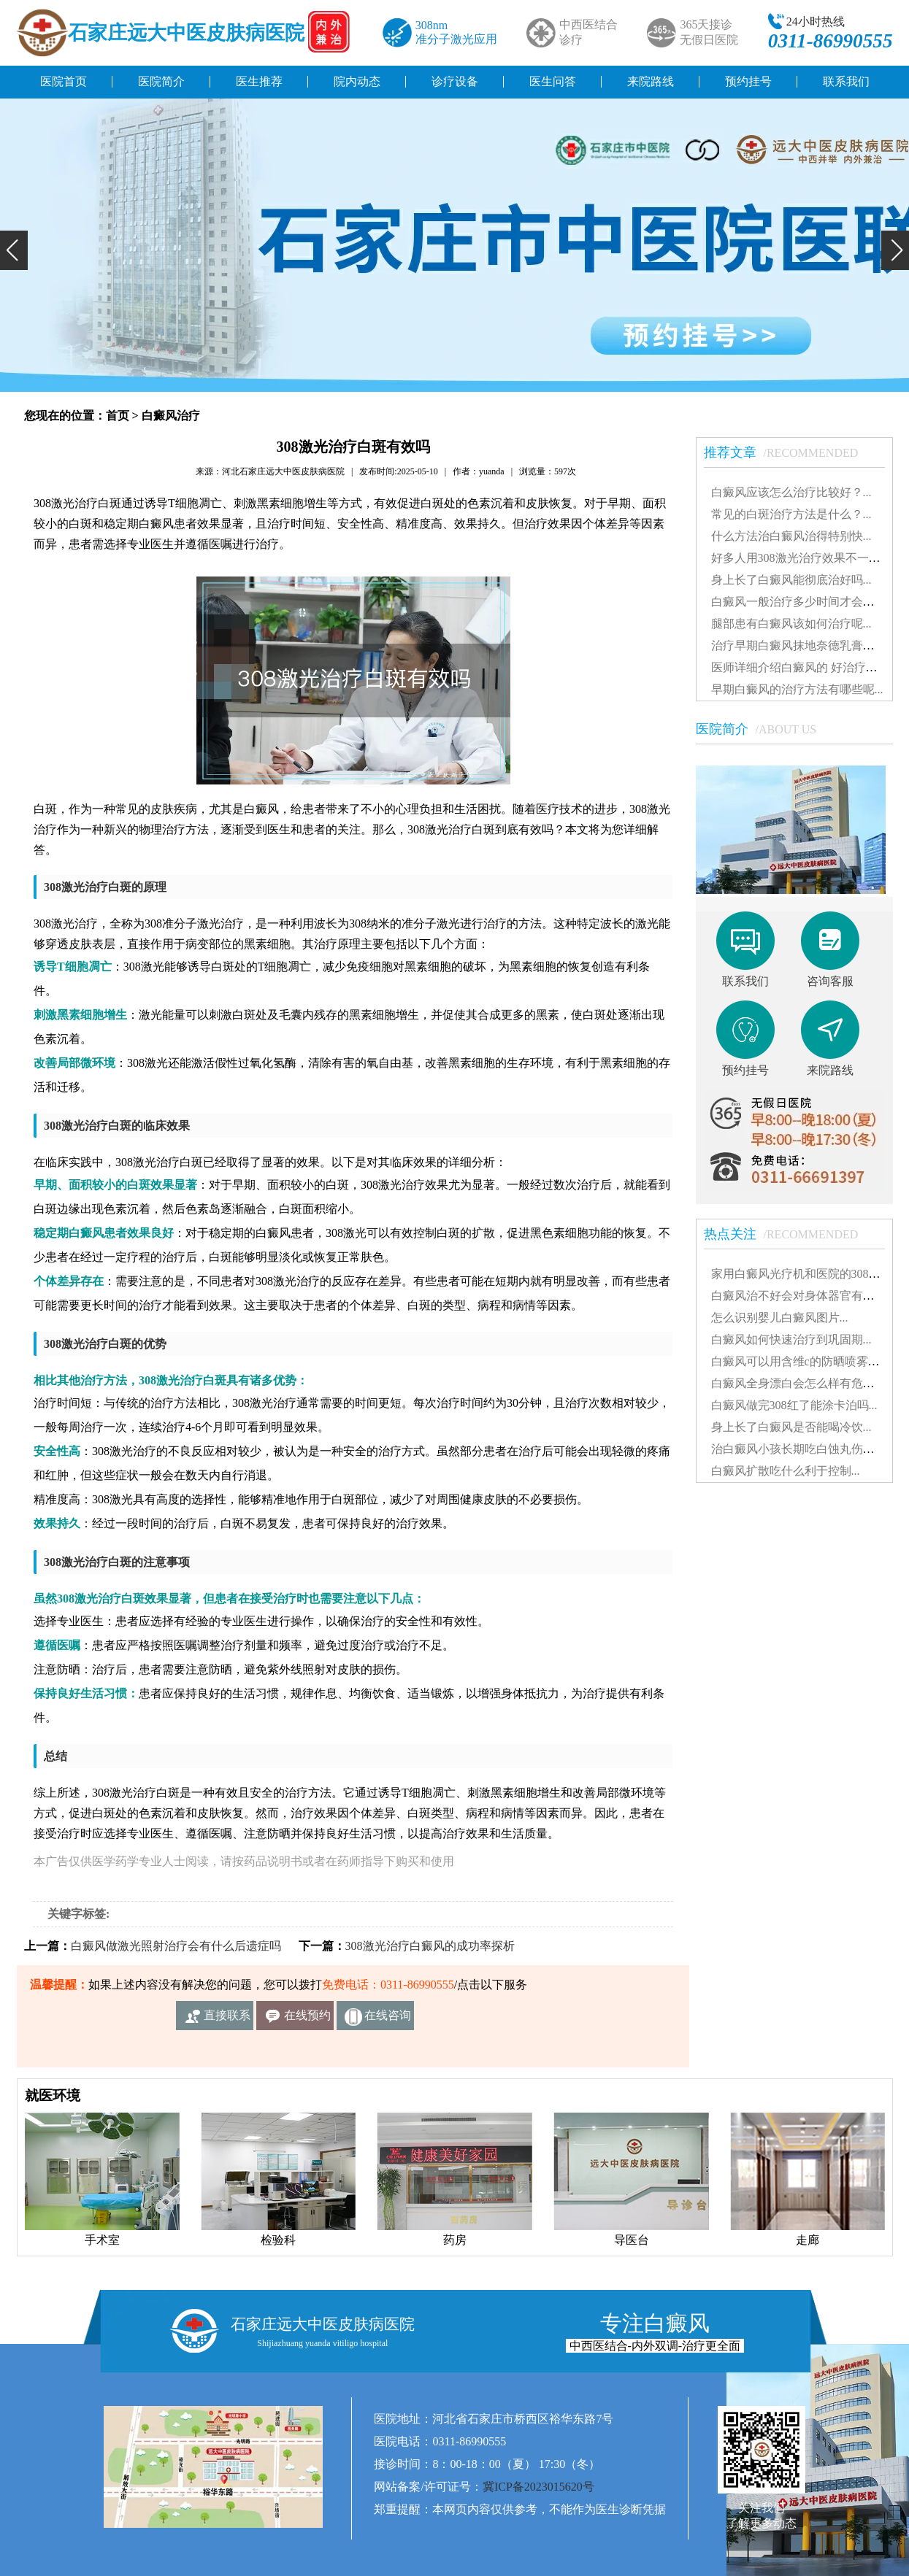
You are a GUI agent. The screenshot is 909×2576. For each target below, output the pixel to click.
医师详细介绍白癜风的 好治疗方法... (804, 667)
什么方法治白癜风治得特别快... (791, 536)
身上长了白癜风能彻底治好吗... (791, 580)
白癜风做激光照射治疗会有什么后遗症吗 (176, 1946)
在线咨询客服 (387, 2019)
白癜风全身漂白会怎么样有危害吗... (803, 1383)
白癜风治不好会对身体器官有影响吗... (809, 1295)
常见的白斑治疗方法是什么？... (791, 514)
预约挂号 (748, 81)
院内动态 (357, 81)
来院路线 (650, 81)
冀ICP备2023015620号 (538, 2486)
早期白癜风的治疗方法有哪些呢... (797, 689)
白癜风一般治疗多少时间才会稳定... (803, 601)
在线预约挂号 (307, 2019)
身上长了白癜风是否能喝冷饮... (791, 1427)
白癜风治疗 (171, 415)
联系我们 (846, 81)
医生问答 (552, 81)
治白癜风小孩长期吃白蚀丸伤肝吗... (803, 1449)
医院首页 (63, 81)
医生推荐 (259, 81)
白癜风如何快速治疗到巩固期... (791, 1339)
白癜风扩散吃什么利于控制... (785, 1471)
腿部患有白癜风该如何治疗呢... (791, 623)
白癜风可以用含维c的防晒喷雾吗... (800, 1361)
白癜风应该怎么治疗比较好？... (791, 492)
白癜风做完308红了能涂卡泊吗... (794, 1405)
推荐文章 (788, 452)
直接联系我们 (227, 2019)
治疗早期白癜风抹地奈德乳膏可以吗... (809, 645)
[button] (14, 250)
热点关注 (788, 1234)
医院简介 (161, 81)
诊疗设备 (455, 81)
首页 (117, 415)
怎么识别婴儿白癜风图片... (779, 1317)
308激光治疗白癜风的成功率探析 (430, 1946)
